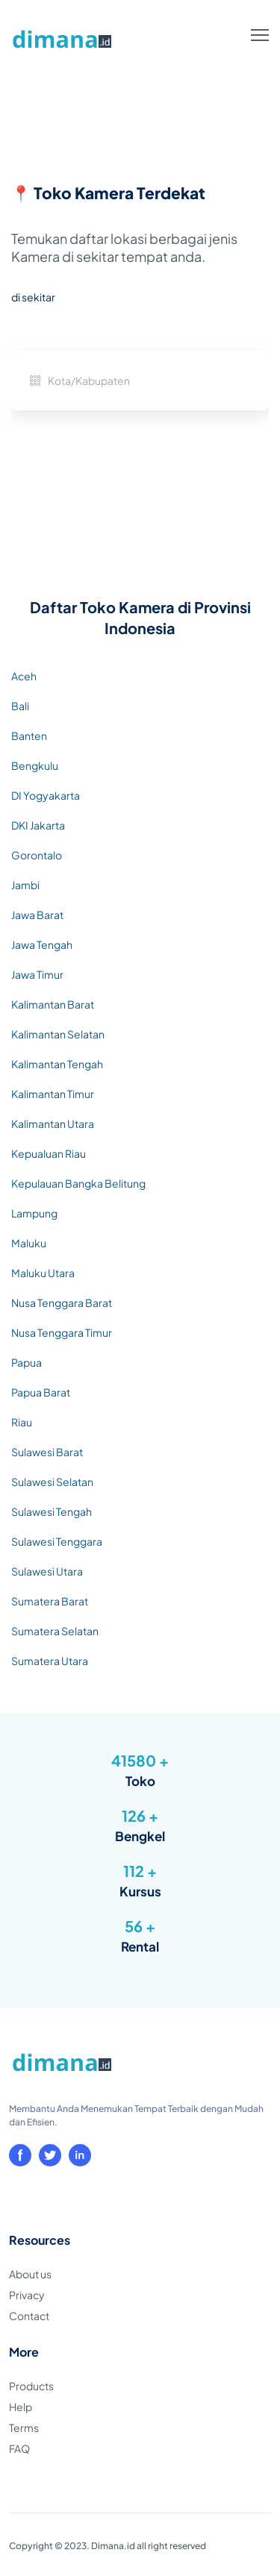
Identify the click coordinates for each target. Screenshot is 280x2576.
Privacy (27, 2294)
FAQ (19, 2448)
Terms (24, 2427)
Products (31, 2385)
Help (20, 2406)
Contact (29, 2315)
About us (30, 2274)
